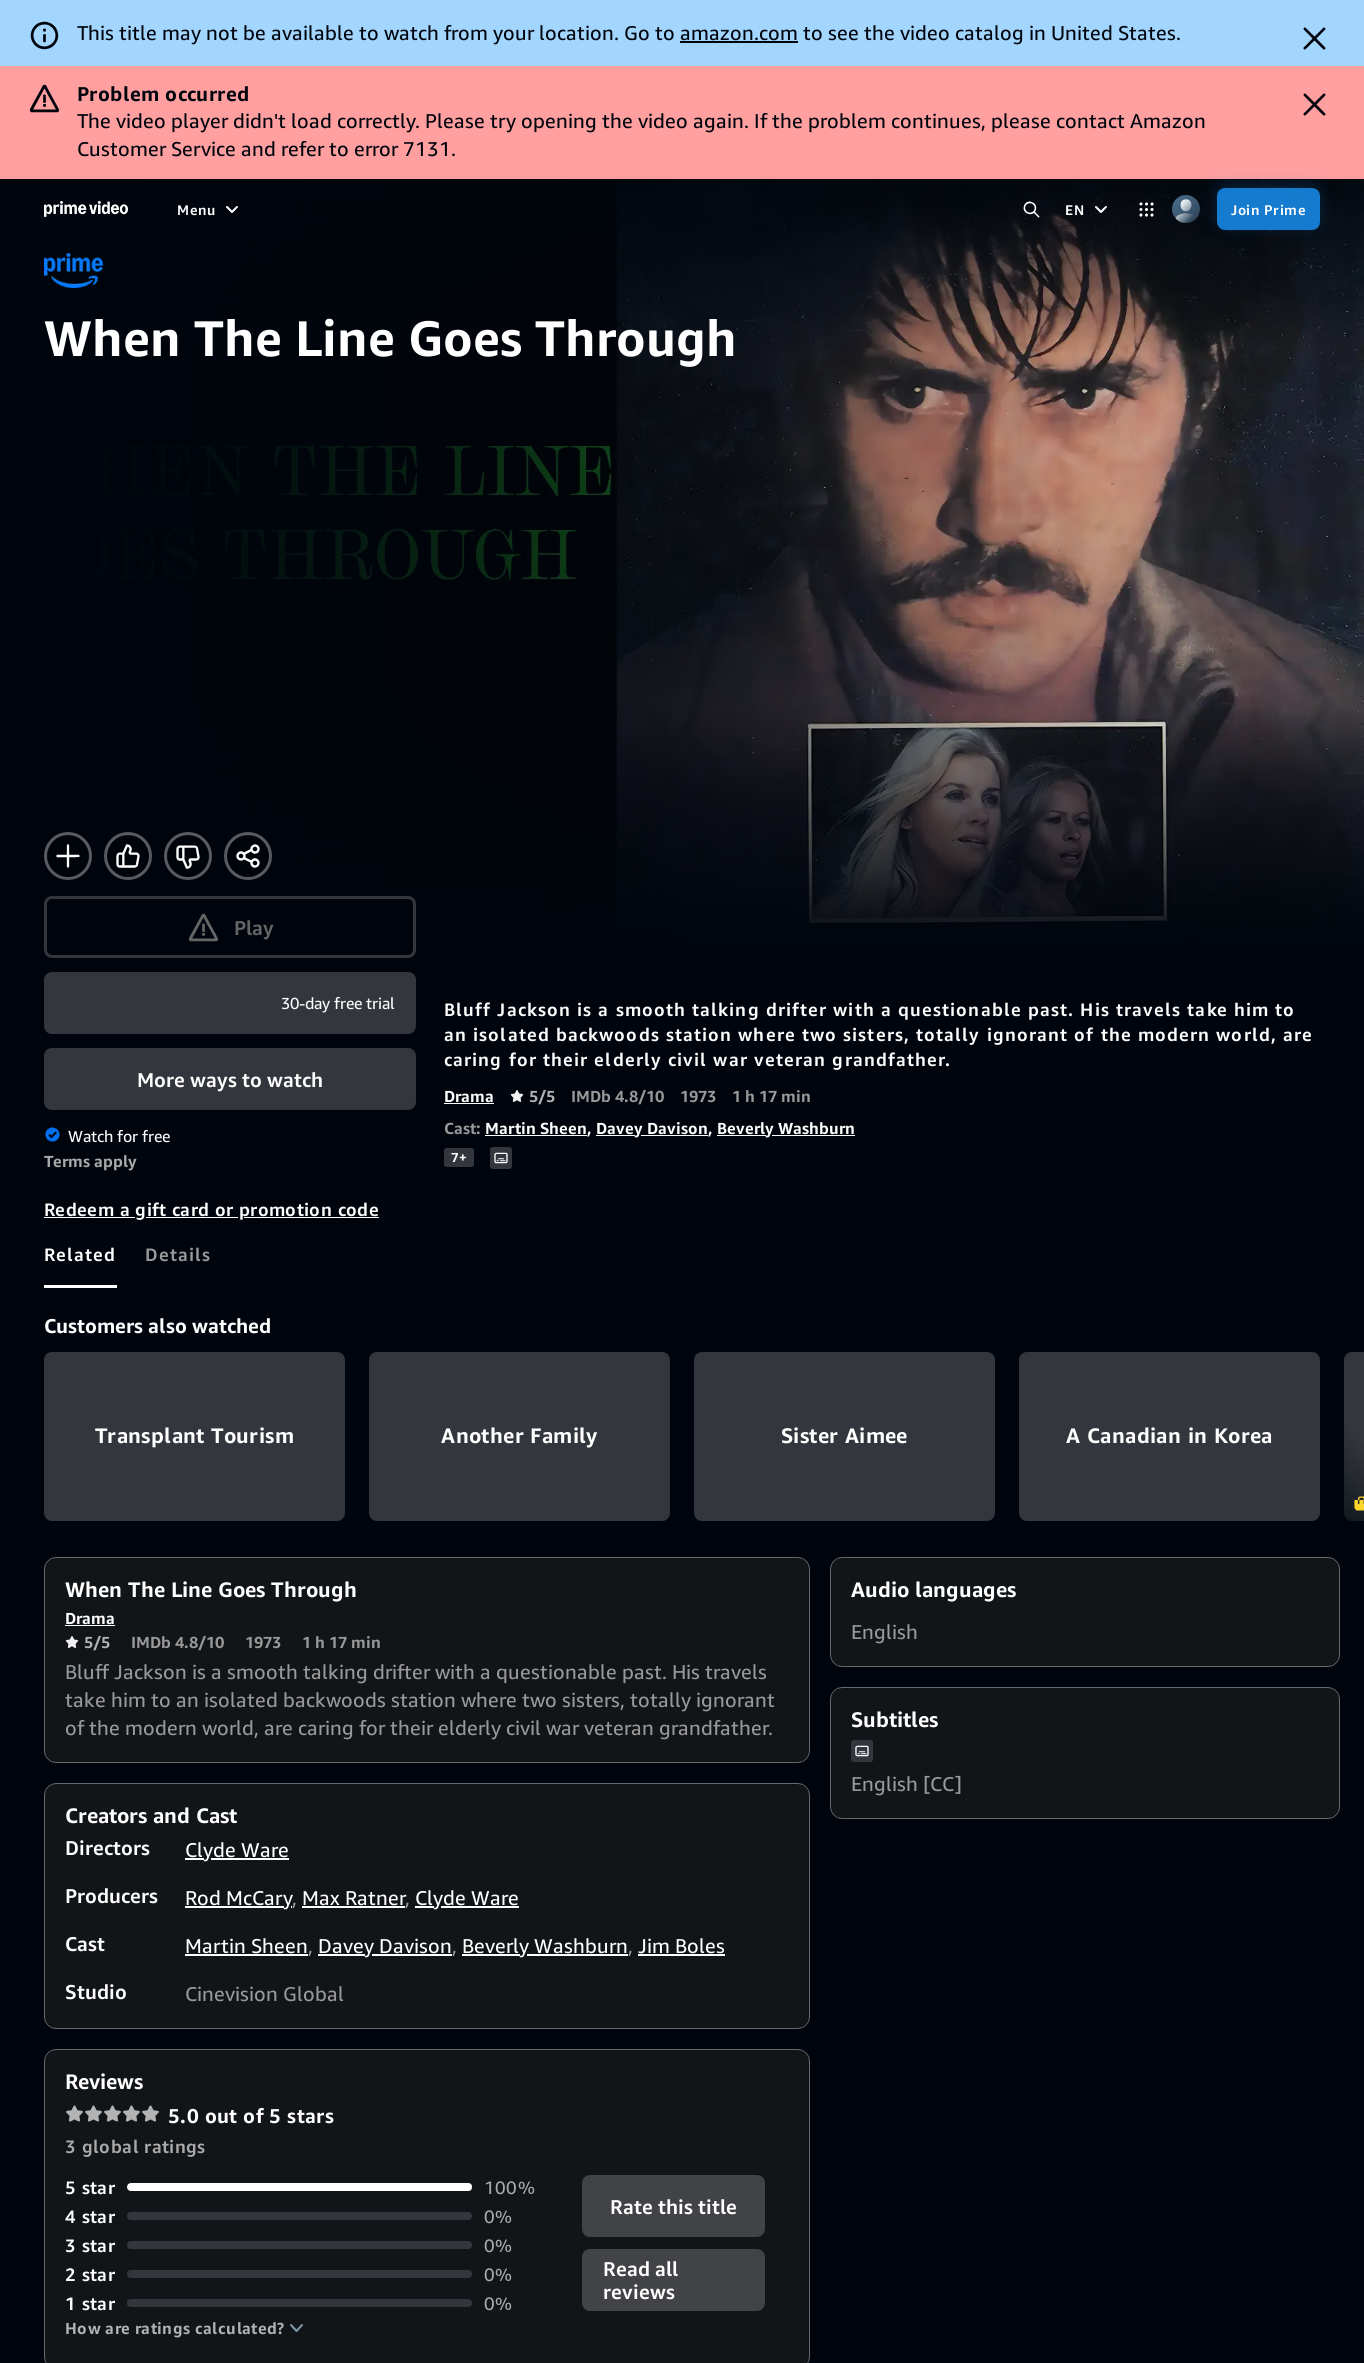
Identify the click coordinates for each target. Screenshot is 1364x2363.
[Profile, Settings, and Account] (1185, 209)
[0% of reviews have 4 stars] (311, 2216)
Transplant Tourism (194, 1436)
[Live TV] (569, 209)
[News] (496, 209)
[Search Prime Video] (1031, 209)
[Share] (248, 856)
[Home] (86, 209)
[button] (184, 2328)
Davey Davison (652, 1128)
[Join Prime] (1268, 209)
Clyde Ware (237, 1849)
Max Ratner (353, 1897)
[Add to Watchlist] (68, 856)
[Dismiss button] (1314, 38)
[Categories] (1146, 209)
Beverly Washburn (786, 1128)
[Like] (128, 856)
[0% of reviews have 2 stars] (311, 2274)
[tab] (80, 1255)
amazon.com (739, 32)
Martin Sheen (536, 1128)
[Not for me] (188, 856)
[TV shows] (342, 209)
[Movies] (257, 209)
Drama (469, 1096)
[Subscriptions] (686, 209)
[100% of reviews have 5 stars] (311, 2187)
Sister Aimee (844, 1436)
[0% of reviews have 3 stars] (311, 2245)
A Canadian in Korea (1169, 1436)
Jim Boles (681, 1945)
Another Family (519, 1436)
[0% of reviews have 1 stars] (311, 2303)
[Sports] (426, 209)
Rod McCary (238, 1897)
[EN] (1089, 209)
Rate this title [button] (673, 2205)
